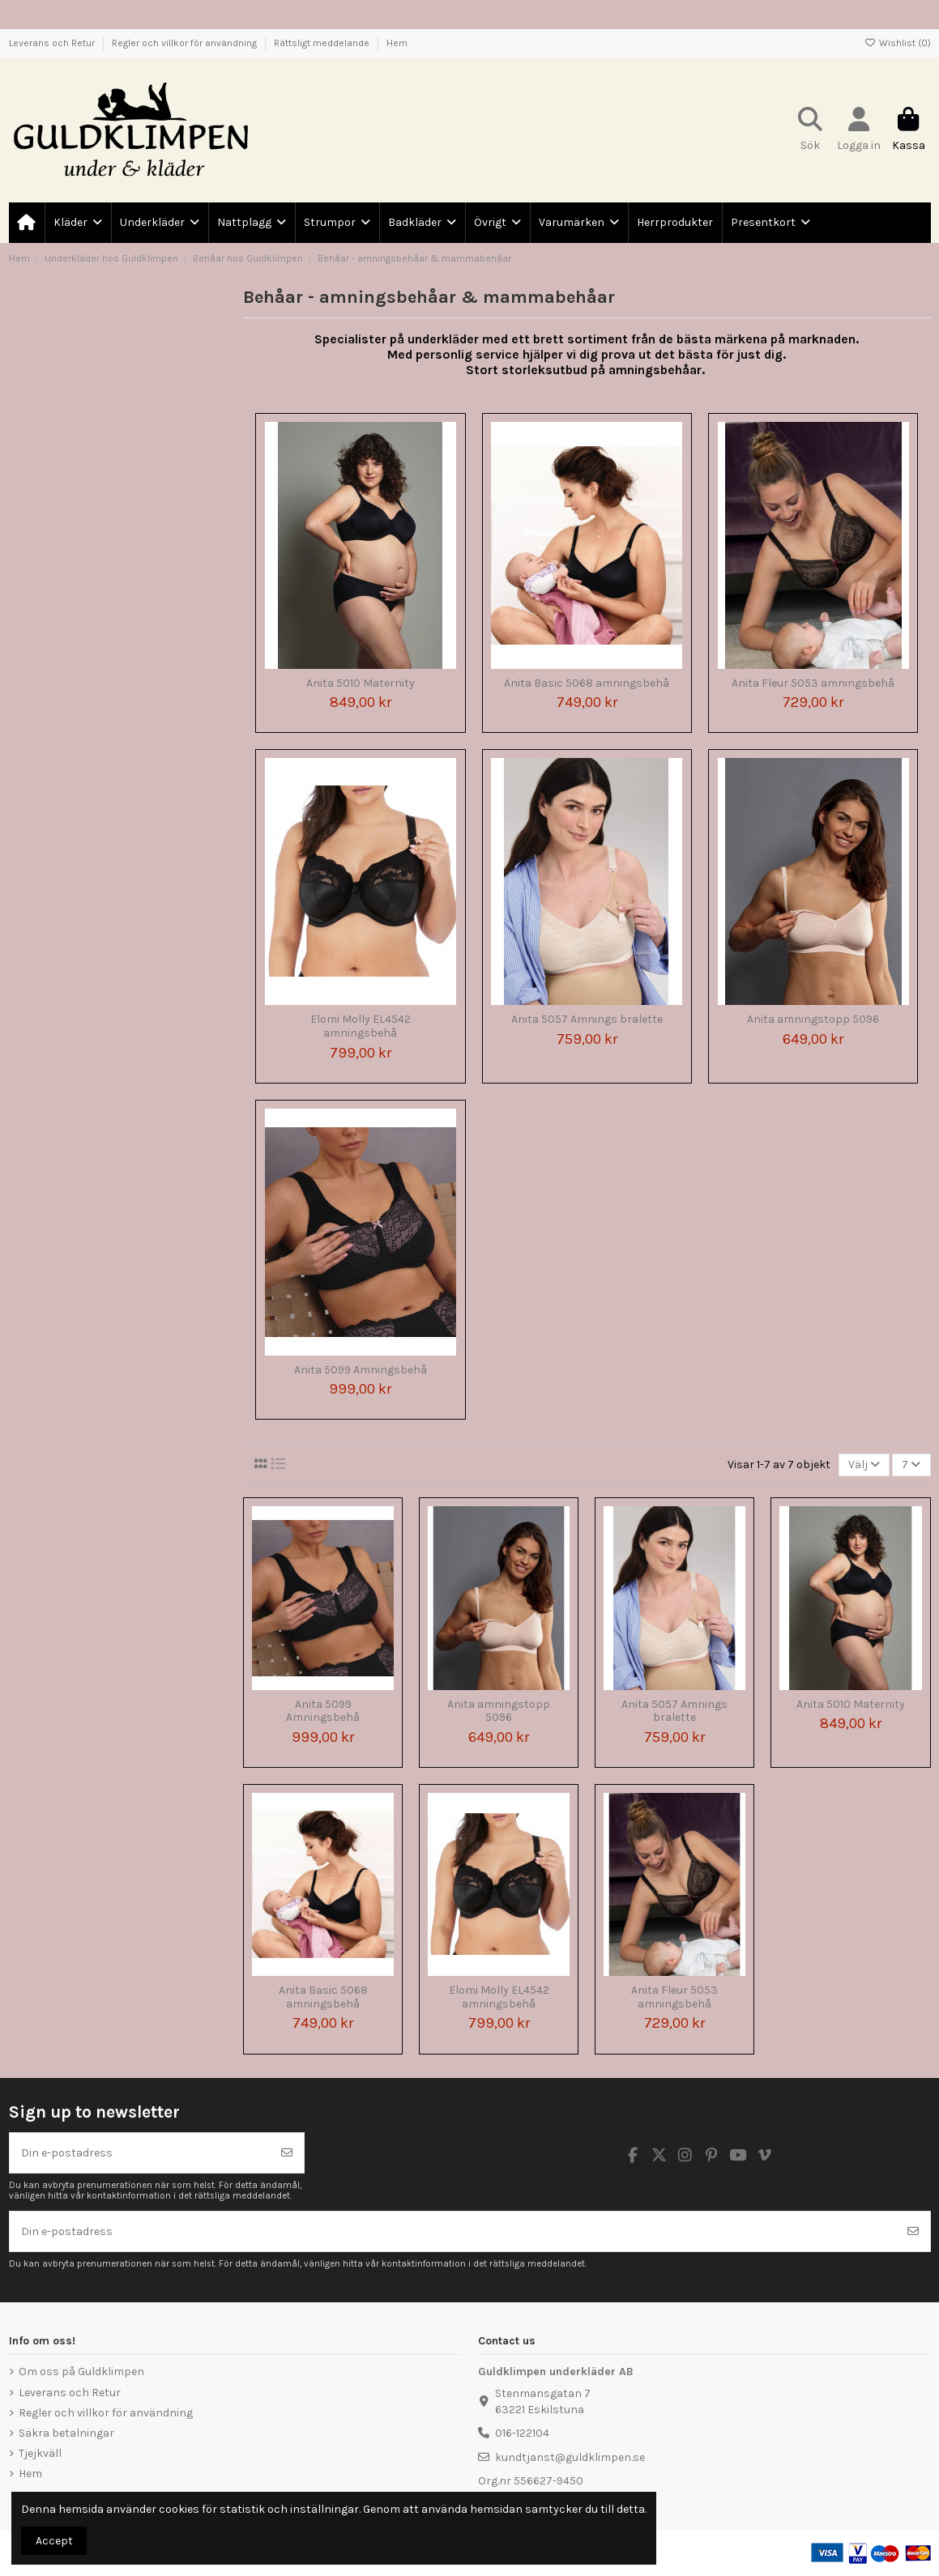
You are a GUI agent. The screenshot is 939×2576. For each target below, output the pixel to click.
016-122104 (522, 2433)
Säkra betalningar (66, 2433)
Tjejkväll (40, 2453)
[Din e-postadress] (140, 2153)
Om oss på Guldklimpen (81, 2371)
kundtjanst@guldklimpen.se (570, 2457)
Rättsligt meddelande (323, 43)
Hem (397, 43)
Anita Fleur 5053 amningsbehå (813, 683)
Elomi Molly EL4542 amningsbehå (360, 1026)
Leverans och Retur (53, 43)
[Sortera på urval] (864, 1465)
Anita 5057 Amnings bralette (587, 1019)
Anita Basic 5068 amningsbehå (586, 683)
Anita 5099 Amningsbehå (360, 1370)
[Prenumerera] (287, 2153)
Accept (54, 2541)
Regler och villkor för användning (185, 43)
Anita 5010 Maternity (360, 683)
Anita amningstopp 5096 (813, 1019)
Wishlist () (897, 43)
